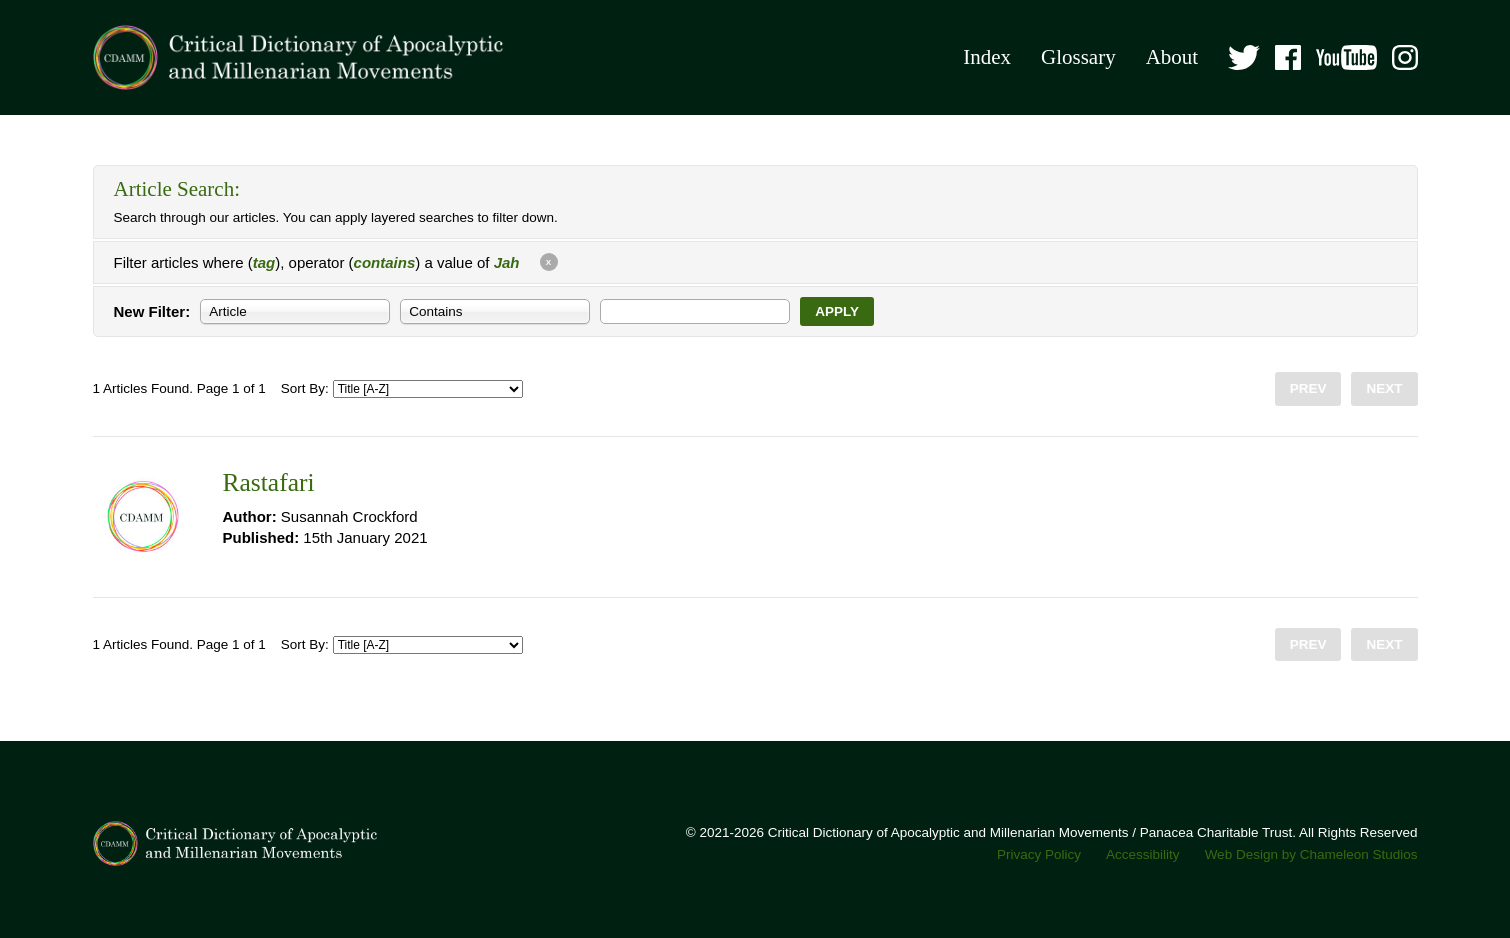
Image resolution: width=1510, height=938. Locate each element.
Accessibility (1143, 854)
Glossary (1078, 57)
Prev (1308, 388)
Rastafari (269, 482)
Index (987, 57)
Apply (837, 311)
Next (1384, 388)
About (1172, 57)
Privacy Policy (1039, 854)
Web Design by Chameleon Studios (1311, 854)
